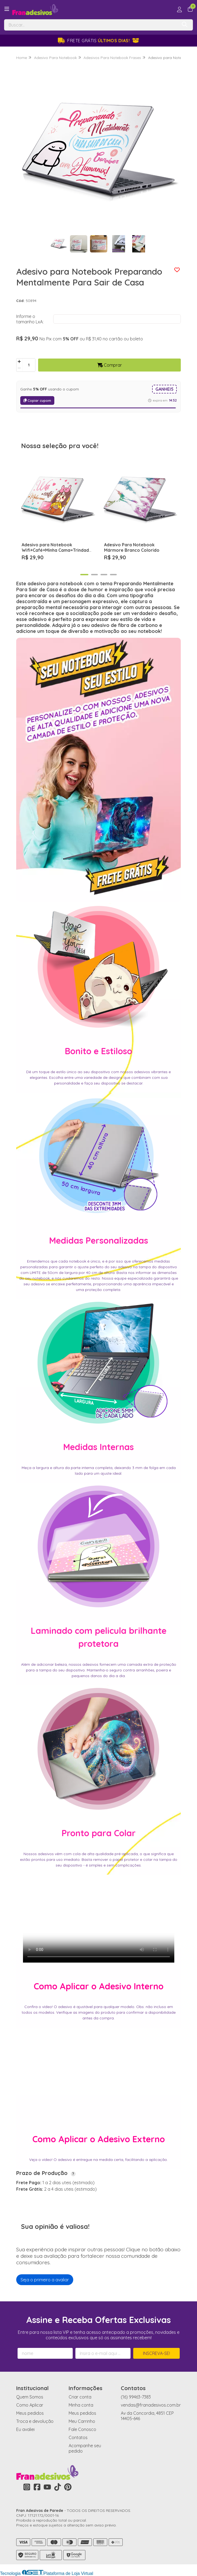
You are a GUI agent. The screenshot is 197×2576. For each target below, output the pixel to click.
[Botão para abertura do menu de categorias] (6, 9)
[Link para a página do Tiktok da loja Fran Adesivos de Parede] (57, 2487)
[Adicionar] (19, 362)
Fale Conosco (82, 2429)
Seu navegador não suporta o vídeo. (98, 1920)
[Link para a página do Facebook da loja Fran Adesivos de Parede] (37, 2487)
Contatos (78, 2437)
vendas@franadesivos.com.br (151, 2405)
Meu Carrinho (82, 2421)
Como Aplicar (29, 2405)
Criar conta (80, 2397)
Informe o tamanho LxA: (30, 319)
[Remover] (19, 368)
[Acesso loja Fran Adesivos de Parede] (179, 9)
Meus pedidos (30, 2413)
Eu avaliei (25, 2429)
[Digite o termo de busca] (90, 24)
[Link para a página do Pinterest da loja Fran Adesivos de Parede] (68, 2487)
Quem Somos (29, 2397)
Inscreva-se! (156, 2353)
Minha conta (81, 2405)
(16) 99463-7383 (136, 2397)
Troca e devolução (35, 2421)
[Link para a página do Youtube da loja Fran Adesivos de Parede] (47, 2487)
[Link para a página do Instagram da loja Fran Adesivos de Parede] (27, 2487)
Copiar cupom (37, 400)
